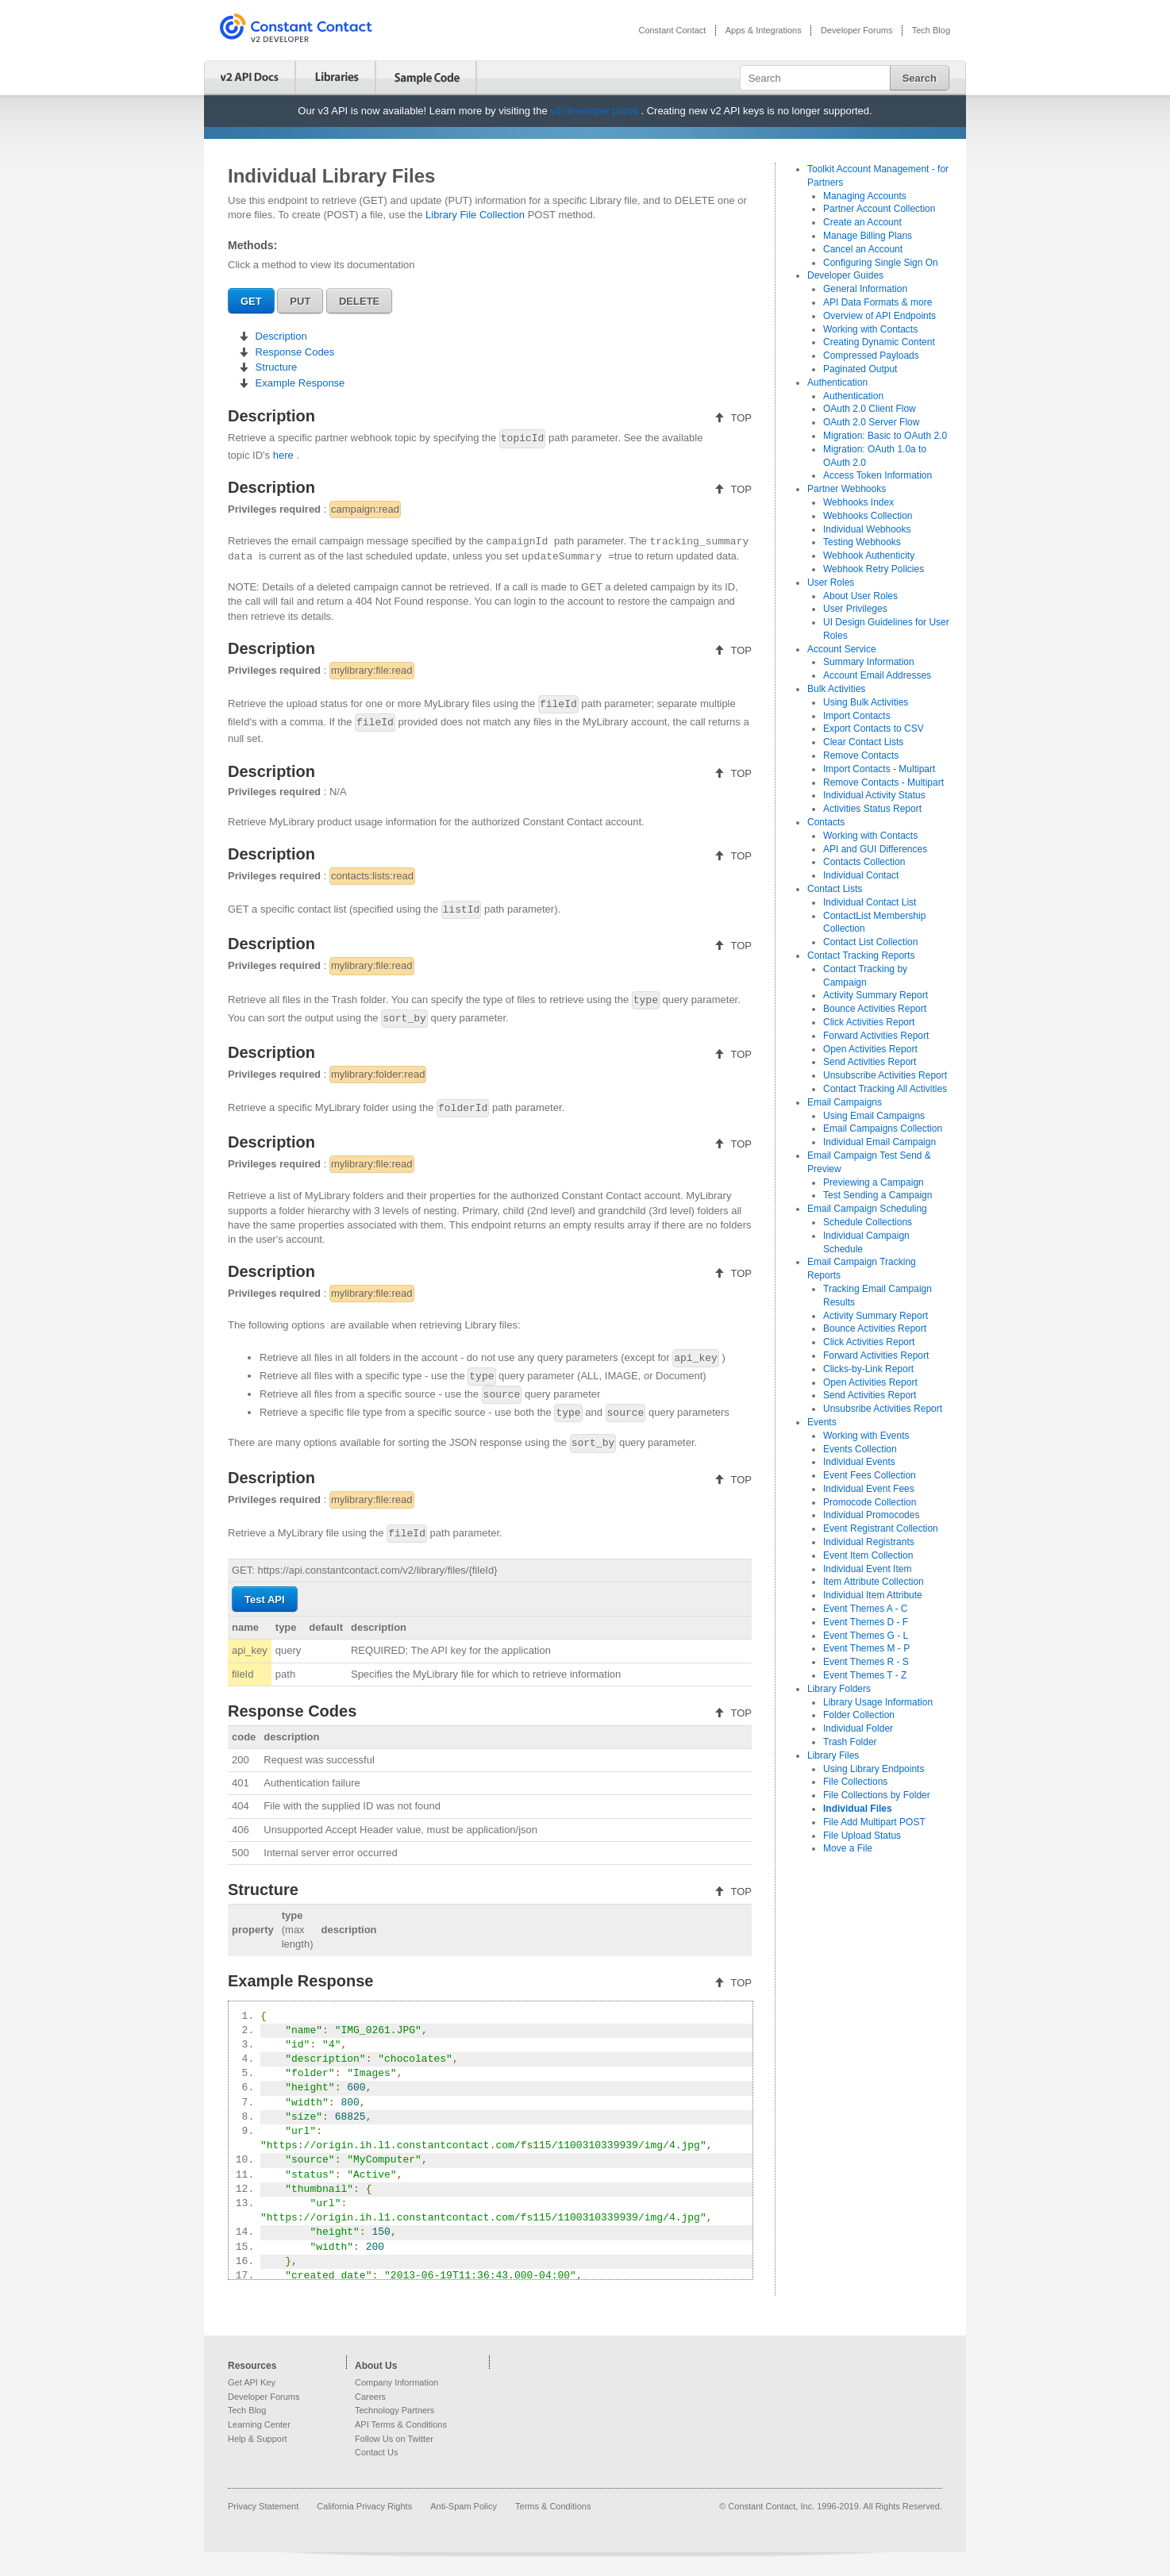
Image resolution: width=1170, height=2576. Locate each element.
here (285, 455)
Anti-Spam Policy (464, 2506)
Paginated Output (860, 369)
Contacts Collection (864, 861)
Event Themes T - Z (864, 1675)
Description (279, 336)
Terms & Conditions (553, 2506)
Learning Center (259, 2424)
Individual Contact (861, 875)
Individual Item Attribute (872, 1595)
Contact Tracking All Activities (885, 1088)
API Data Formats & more (877, 302)
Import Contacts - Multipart (879, 769)
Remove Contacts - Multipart (883, 782)
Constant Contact (672, 30)
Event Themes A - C (865, 1608)
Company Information (396, 2382)
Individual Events (859, 1461)
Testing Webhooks (862, 542)
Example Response (298, 383)
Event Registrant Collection (880, 1528)
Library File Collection (476, 215)
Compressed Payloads (871, 355)
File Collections (855, 1781)
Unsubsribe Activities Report (882, 1408)
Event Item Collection (868, 1555)
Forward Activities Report (876, 1035)
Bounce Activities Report (874, 1008)
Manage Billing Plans (867, 235)
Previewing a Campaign (873, 1182)
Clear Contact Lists (863, 742)
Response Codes (293, 352)
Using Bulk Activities (865, 702)
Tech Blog (931, 30)
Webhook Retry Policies (873, 569)
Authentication (853, 396)
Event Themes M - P (866, 1648)
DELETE (359, 301)
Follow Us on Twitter (394, 2438)
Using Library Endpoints (873, 1768)
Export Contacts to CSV (873, 728)
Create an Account (862, 222)
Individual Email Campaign (879, 1142)
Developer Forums (856, 30)
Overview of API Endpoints (879, 315)
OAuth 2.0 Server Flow (871, 422)
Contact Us (376, 2452)
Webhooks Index (858, 502)
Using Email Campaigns (874, 1115)
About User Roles (860, 596)
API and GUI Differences (875, 849)
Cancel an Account (863, 249)
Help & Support (257, 2438)
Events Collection (860, 1449)
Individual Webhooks (867, 529)
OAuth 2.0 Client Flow (869, 408)
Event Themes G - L (865, 1635)
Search (920, 78)
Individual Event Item (867, 1568)
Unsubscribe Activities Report (885, 1075)
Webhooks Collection (868, 515)
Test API (264, 1599)
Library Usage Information (878, 1702)
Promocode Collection (869, 1502)
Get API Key (251, 2382)
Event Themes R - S (866, 1661)
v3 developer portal (595, 111)
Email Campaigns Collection (882, 1128)
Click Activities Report (868, 1022)
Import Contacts (857, 715)
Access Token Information (877, 475)
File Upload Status (862, 1835)
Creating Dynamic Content (879, 342)
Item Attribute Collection (873, 1581)
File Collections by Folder (876, 1795)
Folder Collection (859, 1715)
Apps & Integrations (763, 30)
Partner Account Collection (879, 208)
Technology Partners (394, 2410)
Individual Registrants (868, 1542)
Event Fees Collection (869, 1475)
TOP (740, 418)
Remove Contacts (861, 755)
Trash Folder (850, 1741)
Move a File (847, 1848)
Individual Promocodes (871, 1515)
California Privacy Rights (365, 2506)
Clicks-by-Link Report (868, 1369)
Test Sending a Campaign (877, 1195)
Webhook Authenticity (868, 555)
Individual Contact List (869, 902)
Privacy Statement (264, 2506)
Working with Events (866, 1435)
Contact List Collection (870, 942)
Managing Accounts (864, 196)
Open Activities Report (870, 1049)
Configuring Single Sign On (880, 262)
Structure (274, 367)
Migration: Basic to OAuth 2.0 (885, 435)
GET (251, 301)
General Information (865, 288)
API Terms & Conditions (401, 2424)
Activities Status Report (872, 808)
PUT (300, 301)
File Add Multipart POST (874, 1822)
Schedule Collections (867, 1222)
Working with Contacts (870, 329)
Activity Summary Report (875, 995)
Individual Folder (858, 1728)
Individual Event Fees (868, 1488)
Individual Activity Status (874, 795)
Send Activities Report (869, 1061)
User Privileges (855, 608)
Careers (370, 2396)
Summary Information (868, 661)
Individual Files (857, 1808)
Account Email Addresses (877, 675)
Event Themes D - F (865, 1622)
